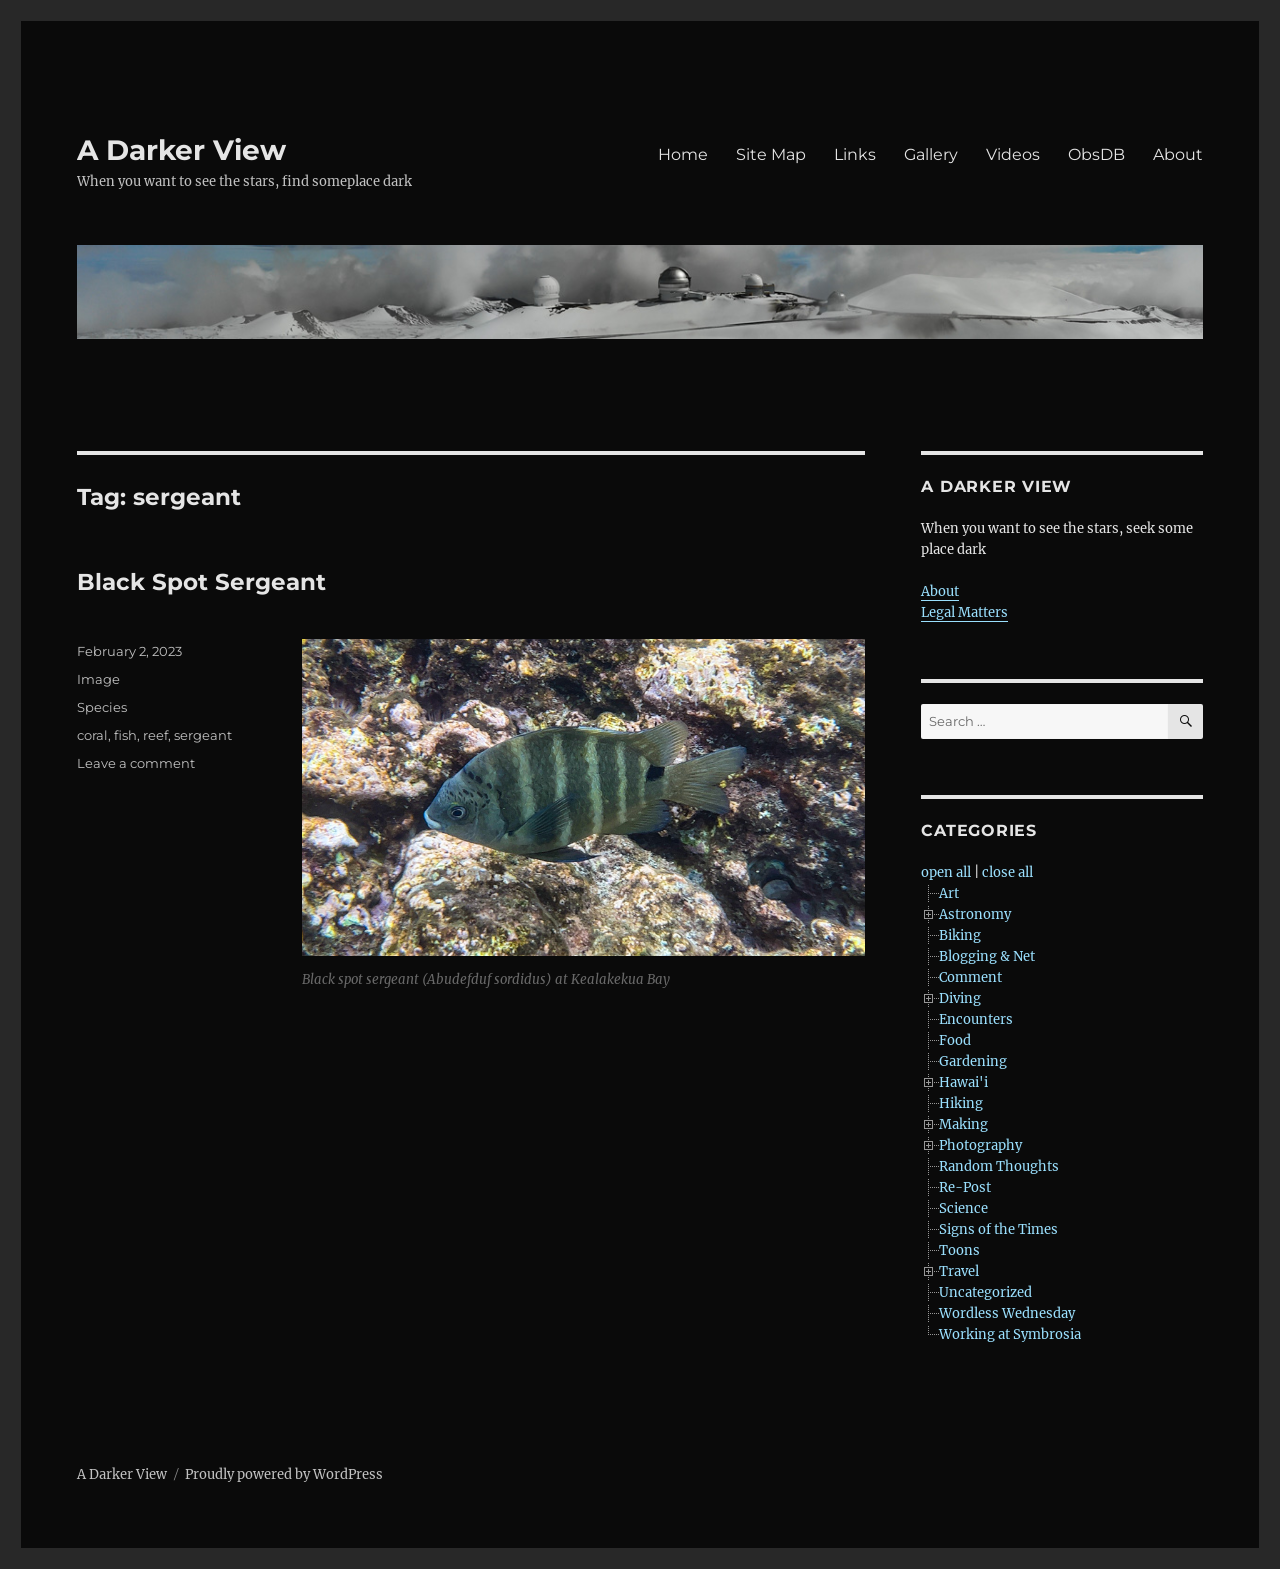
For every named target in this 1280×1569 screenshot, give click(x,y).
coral (92, 735)
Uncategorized (985, 1292)
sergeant (203, 735)
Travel (959, 1271)
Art (949, 893)
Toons (959, 1250)
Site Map (771, 154)
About (1178, 154)
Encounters (976, 1019)
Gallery (931, 154)
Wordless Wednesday (1007, 1313)
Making (963, 1124)
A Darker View (181, 150)
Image (98, 679)
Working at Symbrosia (1010, 1334)
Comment (970, 977)
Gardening (973, 1061)
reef (155, 735)
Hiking (961, 1103)
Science (963, 1208)
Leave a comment (136, 763)
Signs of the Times (998, 1229)
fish (125, 735)
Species (102, 707)
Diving (960, 998)
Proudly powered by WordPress (284, 1474)
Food (955, 1040)
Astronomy (975, 914)
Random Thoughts (999, 1166)
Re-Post (965, 1187)
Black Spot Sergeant (201, 582)
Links (855, 154)
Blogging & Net (987, 956)
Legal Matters (964, 612)
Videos (1013, 154)
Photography (980, 1145)
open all (946, 872)
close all (1007, 872)
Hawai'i (963, 1082)
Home (683, 154)
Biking (960, 935)
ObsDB (1096, 154)
